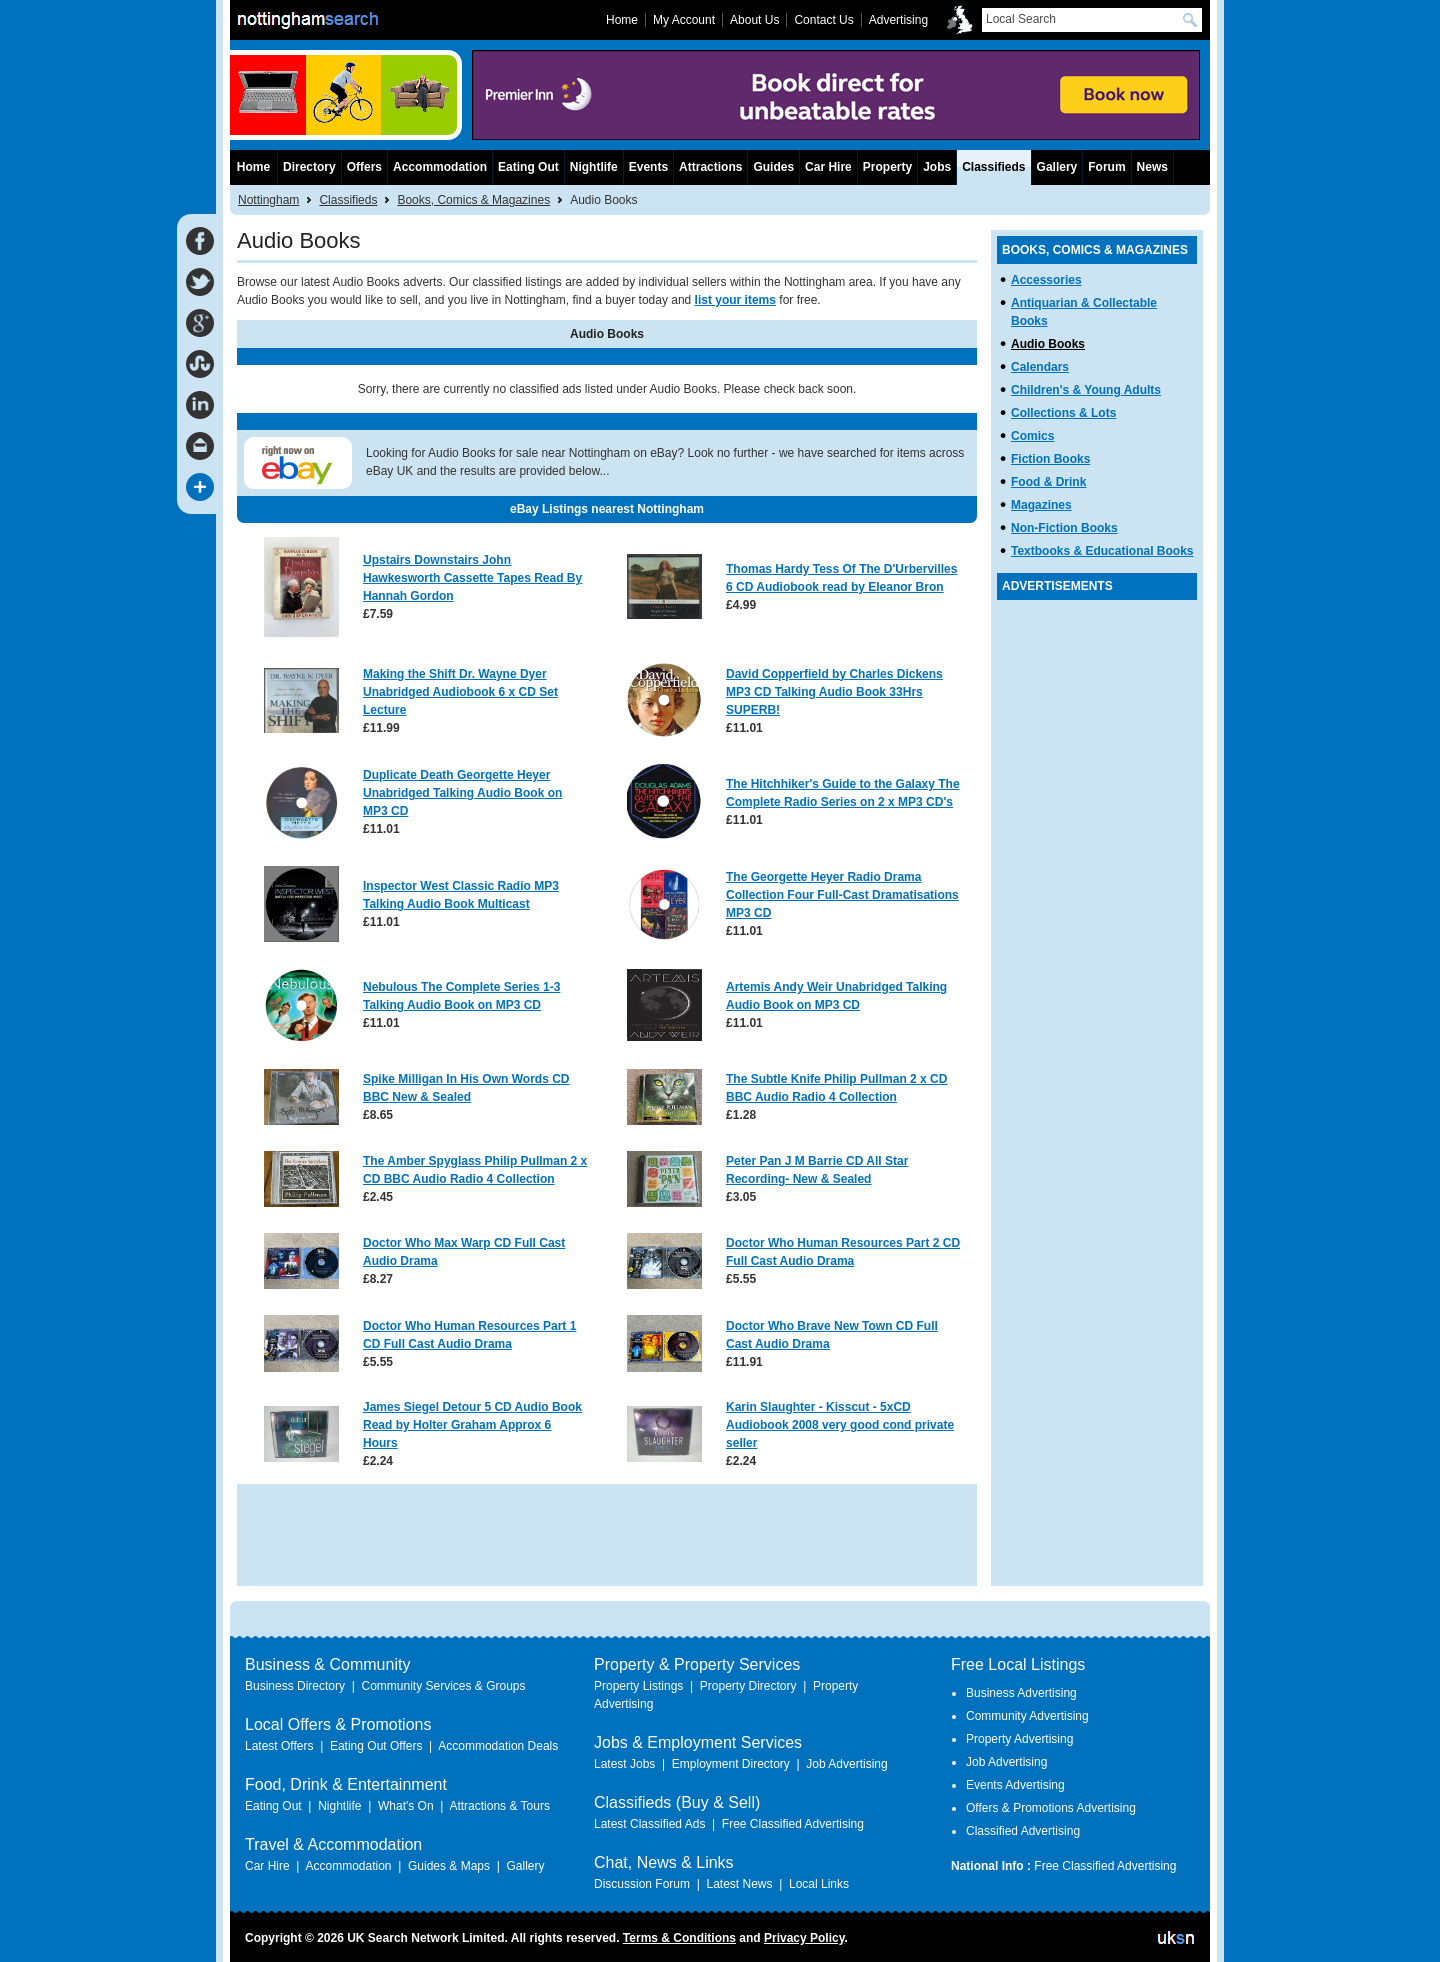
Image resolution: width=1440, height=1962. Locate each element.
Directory (309, 167)
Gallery (1057, 167)
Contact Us (823, 20)
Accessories (1046, 280)
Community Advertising (1027, 1716)
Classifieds (348, 200)
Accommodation (440, 167)
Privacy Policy (804, 1938)
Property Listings (638, 1686)
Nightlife (594, 167)
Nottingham (268, 200)
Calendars (1040, 367)
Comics (1032, 436)
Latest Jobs (624, 1764)
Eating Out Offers (376, 1746)
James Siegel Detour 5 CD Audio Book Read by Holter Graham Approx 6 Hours (472, 1425)
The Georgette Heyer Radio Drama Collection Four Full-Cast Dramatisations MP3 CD (842, 895)
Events (648, 167)
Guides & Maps (449, 1866)
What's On (406, 1806)
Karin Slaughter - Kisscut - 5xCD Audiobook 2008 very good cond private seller (840, 1425)
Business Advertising (1021, 1693)
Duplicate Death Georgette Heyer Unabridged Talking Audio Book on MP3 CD (462, 793)
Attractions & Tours (499, 1806)
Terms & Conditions (679, 1938)
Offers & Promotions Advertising (1051, 1808)
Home (253, 167)
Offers (364, 167)
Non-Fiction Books (1064, 528)
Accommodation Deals (498, 1746)
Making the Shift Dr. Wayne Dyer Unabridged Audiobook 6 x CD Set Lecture (460, 692)
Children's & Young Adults (1086, 390)
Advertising (898, 20)
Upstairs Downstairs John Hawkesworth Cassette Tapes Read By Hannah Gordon (472, 578)
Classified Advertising (1023, 1831)
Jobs (937, 167)
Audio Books (1048, 344)
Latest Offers (279, 1746)
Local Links (819, 1884)
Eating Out (528, 167)
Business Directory (295, 1686)
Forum (1106, 167)
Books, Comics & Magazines (473, 200)
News (1152, 167)
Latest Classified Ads (649, 1824)
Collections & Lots (1063, 413)
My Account (684, 20)
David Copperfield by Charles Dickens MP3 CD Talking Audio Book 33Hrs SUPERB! (834, 692)
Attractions (710, 167)
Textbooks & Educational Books (1102, 551)
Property (887, 167)
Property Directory (748, 1686)
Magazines (1041, 505)
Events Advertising (1015, 1785)
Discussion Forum (642, 1884)
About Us (754, 20)
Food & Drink (1048, 482)
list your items (735, 300)
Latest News (739, 1884)
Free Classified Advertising (793, 1824)
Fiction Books (1050, 459)
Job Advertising (846, 1764)
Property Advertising (1019, 1739)
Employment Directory (731, 1764)
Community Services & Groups (443, 1686)
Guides (773, 167)
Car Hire (828, 167)
